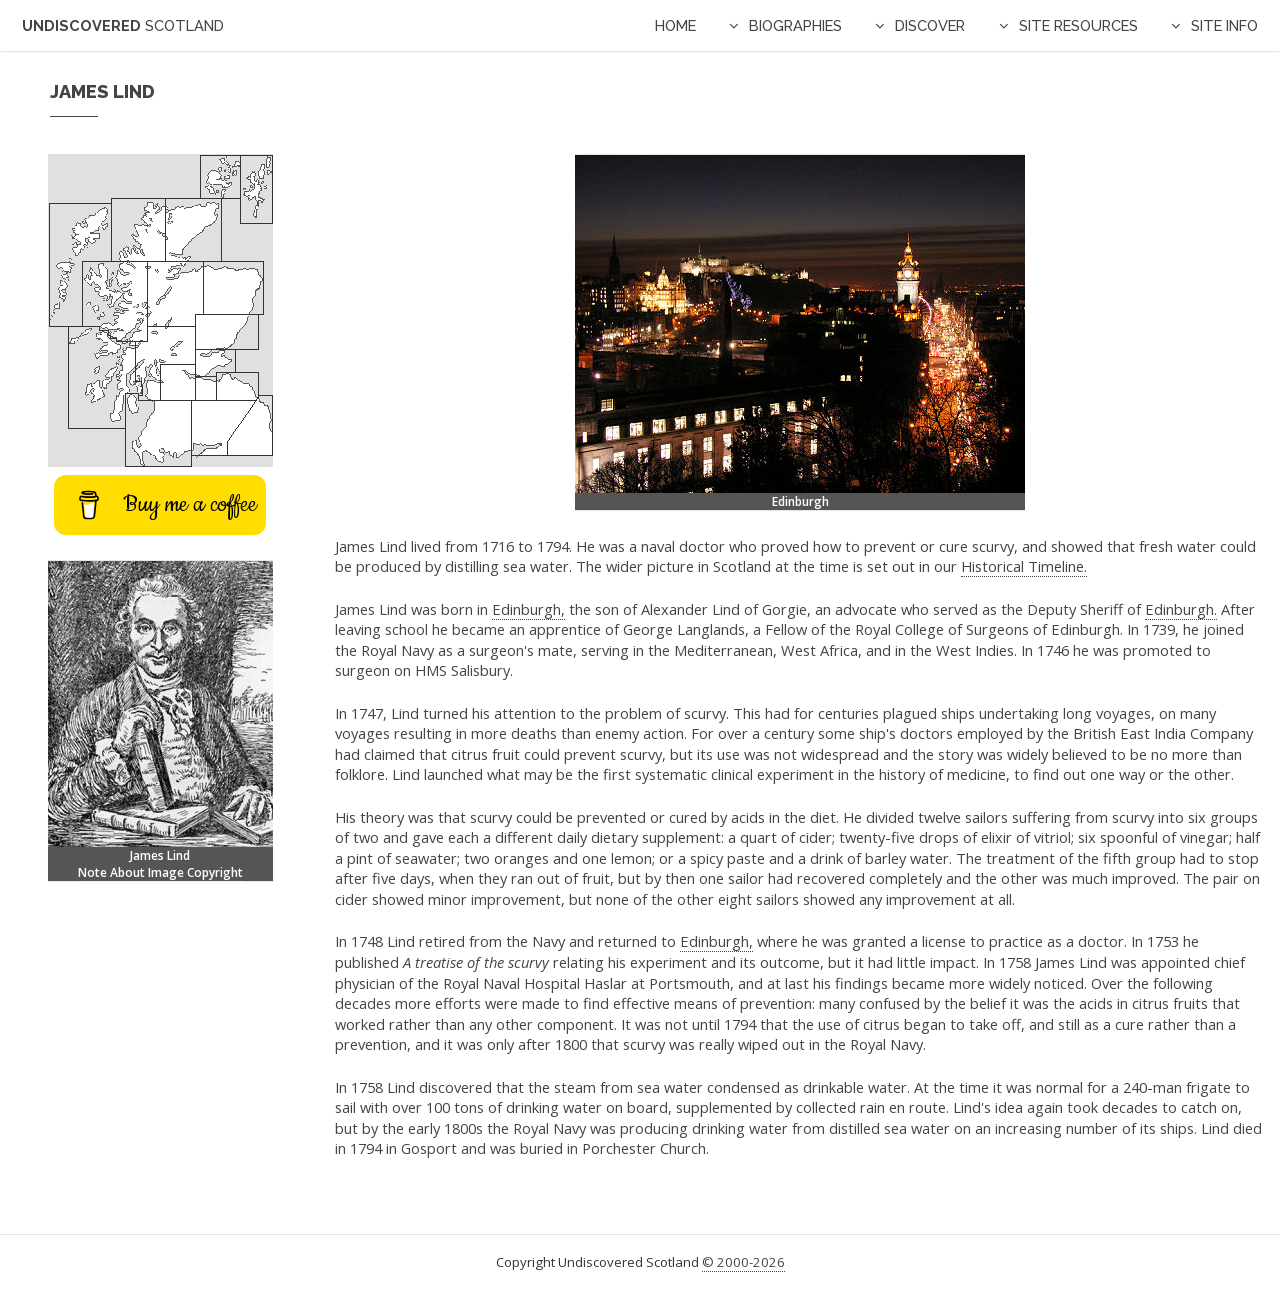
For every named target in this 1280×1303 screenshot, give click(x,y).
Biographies (795, 25)
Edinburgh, (528, 609)
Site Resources (1078, 25)
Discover (930, 25)
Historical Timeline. (1024, 566)
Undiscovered (123, 25)
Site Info (1224, 25)
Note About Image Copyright (160, 872)
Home (675, 25)
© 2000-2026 (743, 1262)
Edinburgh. (1181, 609)
